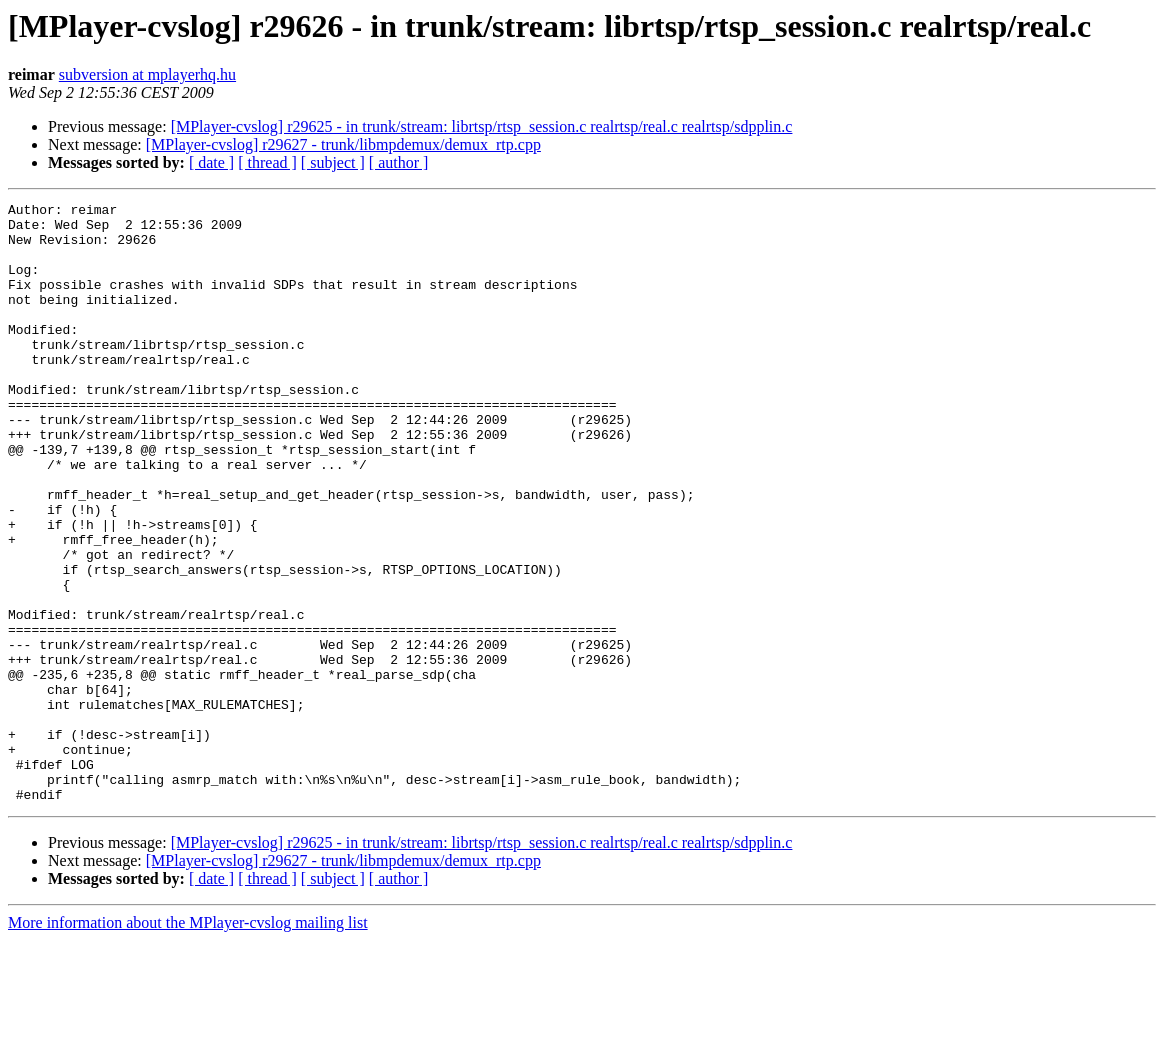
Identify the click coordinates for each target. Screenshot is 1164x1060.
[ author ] (399, 162)
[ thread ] (267, 162)
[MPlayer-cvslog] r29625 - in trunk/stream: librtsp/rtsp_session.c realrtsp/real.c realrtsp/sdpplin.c (482, 126)
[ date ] (211, 162)
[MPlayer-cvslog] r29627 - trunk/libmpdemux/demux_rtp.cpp (343, 144)
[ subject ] (333, 162)
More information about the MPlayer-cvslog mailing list (188, 1042)
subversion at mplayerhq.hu (147, 74)
